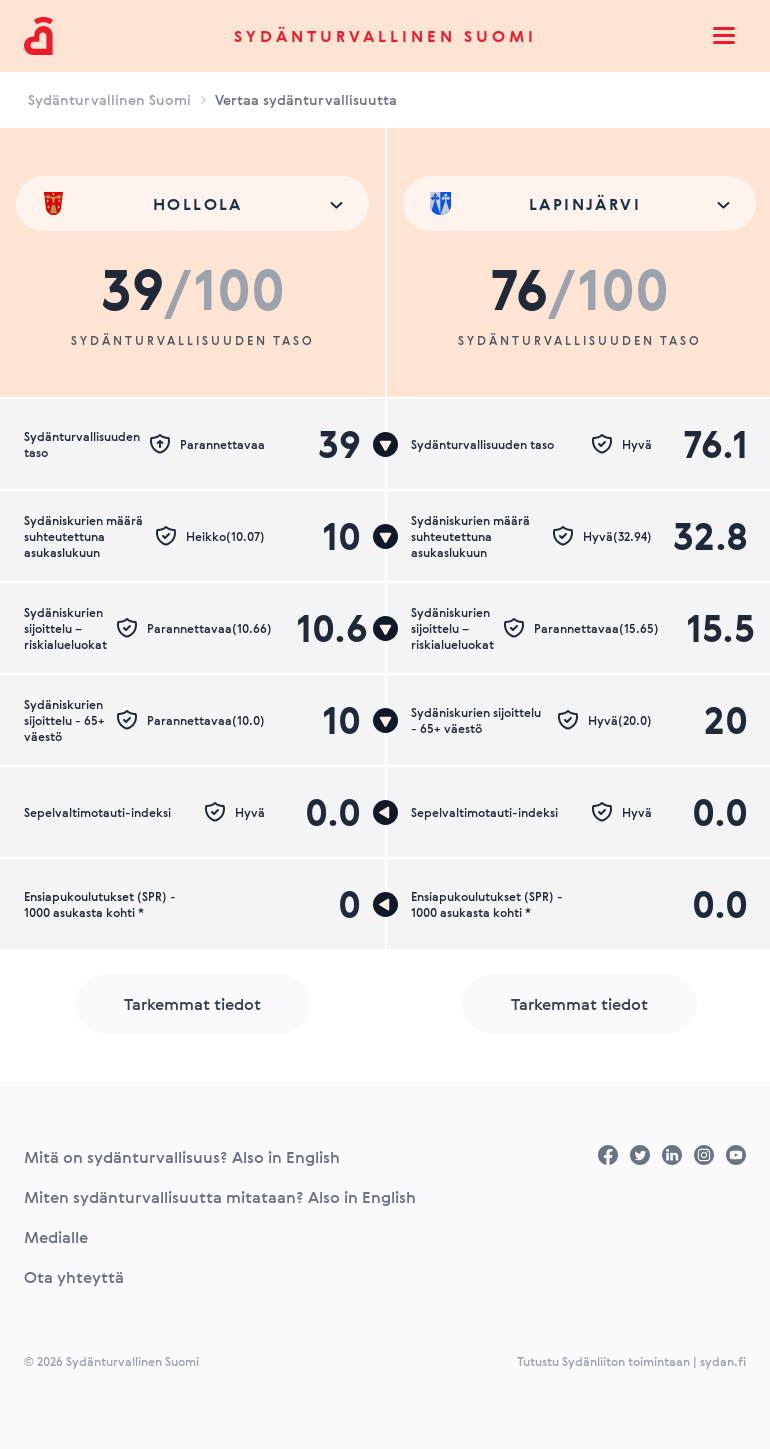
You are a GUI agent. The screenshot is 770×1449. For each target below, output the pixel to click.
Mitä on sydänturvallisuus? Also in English (182, 1157)
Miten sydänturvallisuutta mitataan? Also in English (220, 1197)
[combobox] (192, 203)
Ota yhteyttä (74, 1277)
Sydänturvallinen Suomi (385, 36)
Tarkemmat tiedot (192, 1004)
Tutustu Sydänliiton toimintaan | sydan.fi (631, 1361)
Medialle (56, 1237)
